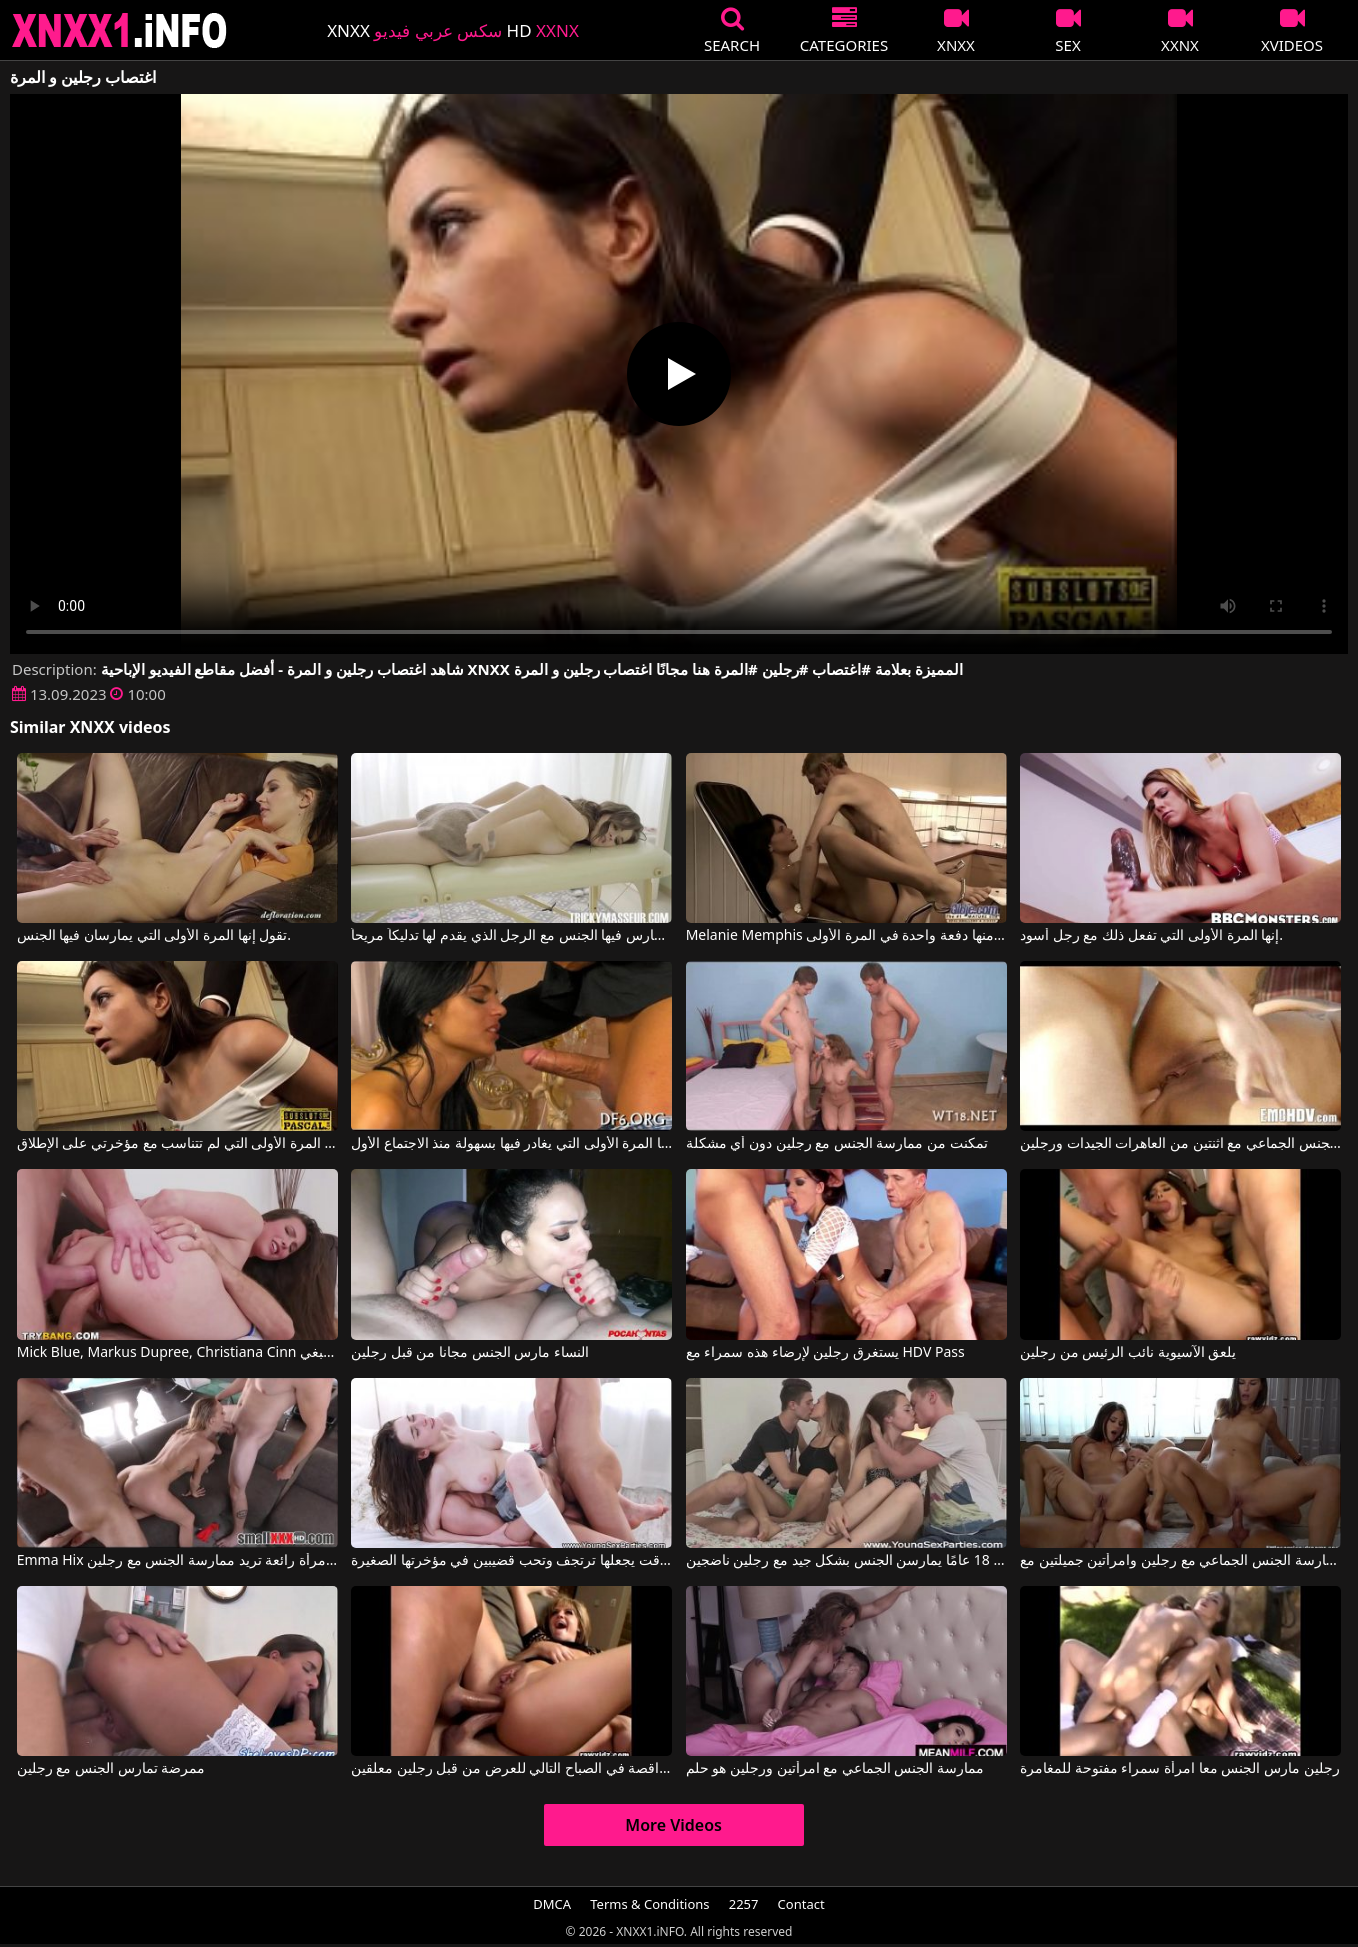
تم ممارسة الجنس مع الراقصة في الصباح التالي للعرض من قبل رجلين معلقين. (511, 1769)
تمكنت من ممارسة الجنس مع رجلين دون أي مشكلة (837, 1144)
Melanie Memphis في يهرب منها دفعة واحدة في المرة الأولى (846, 936)
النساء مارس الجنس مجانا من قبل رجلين (470, 1353)
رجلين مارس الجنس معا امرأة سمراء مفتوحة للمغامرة (1179, 1769)
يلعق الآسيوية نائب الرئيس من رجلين (1128, 1353)
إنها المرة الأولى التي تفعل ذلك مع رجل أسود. (1151, 936)
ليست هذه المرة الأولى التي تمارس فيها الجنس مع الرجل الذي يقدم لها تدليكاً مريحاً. (511, 936)
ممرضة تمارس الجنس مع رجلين (111, 1769)
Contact (801, 1904)
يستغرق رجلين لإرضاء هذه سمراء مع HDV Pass (825, 1353)
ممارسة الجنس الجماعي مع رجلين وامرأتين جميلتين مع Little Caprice (1180, 1561)
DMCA (552, 1904)
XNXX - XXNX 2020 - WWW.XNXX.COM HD (120, 30)
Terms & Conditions (649, 1904)
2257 (744, 1904)
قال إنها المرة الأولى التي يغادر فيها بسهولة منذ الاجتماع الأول (511, 1144)
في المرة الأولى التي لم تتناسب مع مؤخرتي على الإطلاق (177, 1144)
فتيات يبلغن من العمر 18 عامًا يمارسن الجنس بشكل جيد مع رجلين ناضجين (846, 1561)
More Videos (673, 1825)
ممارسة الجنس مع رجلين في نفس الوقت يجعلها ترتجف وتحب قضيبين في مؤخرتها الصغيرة (511, 1561)
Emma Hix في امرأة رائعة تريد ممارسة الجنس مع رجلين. (177, 1561)
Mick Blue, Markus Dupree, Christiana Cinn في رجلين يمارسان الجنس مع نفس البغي (177, 1353)
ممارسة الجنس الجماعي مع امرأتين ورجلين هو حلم (835, 1769)
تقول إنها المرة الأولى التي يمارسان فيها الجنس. (154, 936)
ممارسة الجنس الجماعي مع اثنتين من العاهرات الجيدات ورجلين (1180, 1144)
